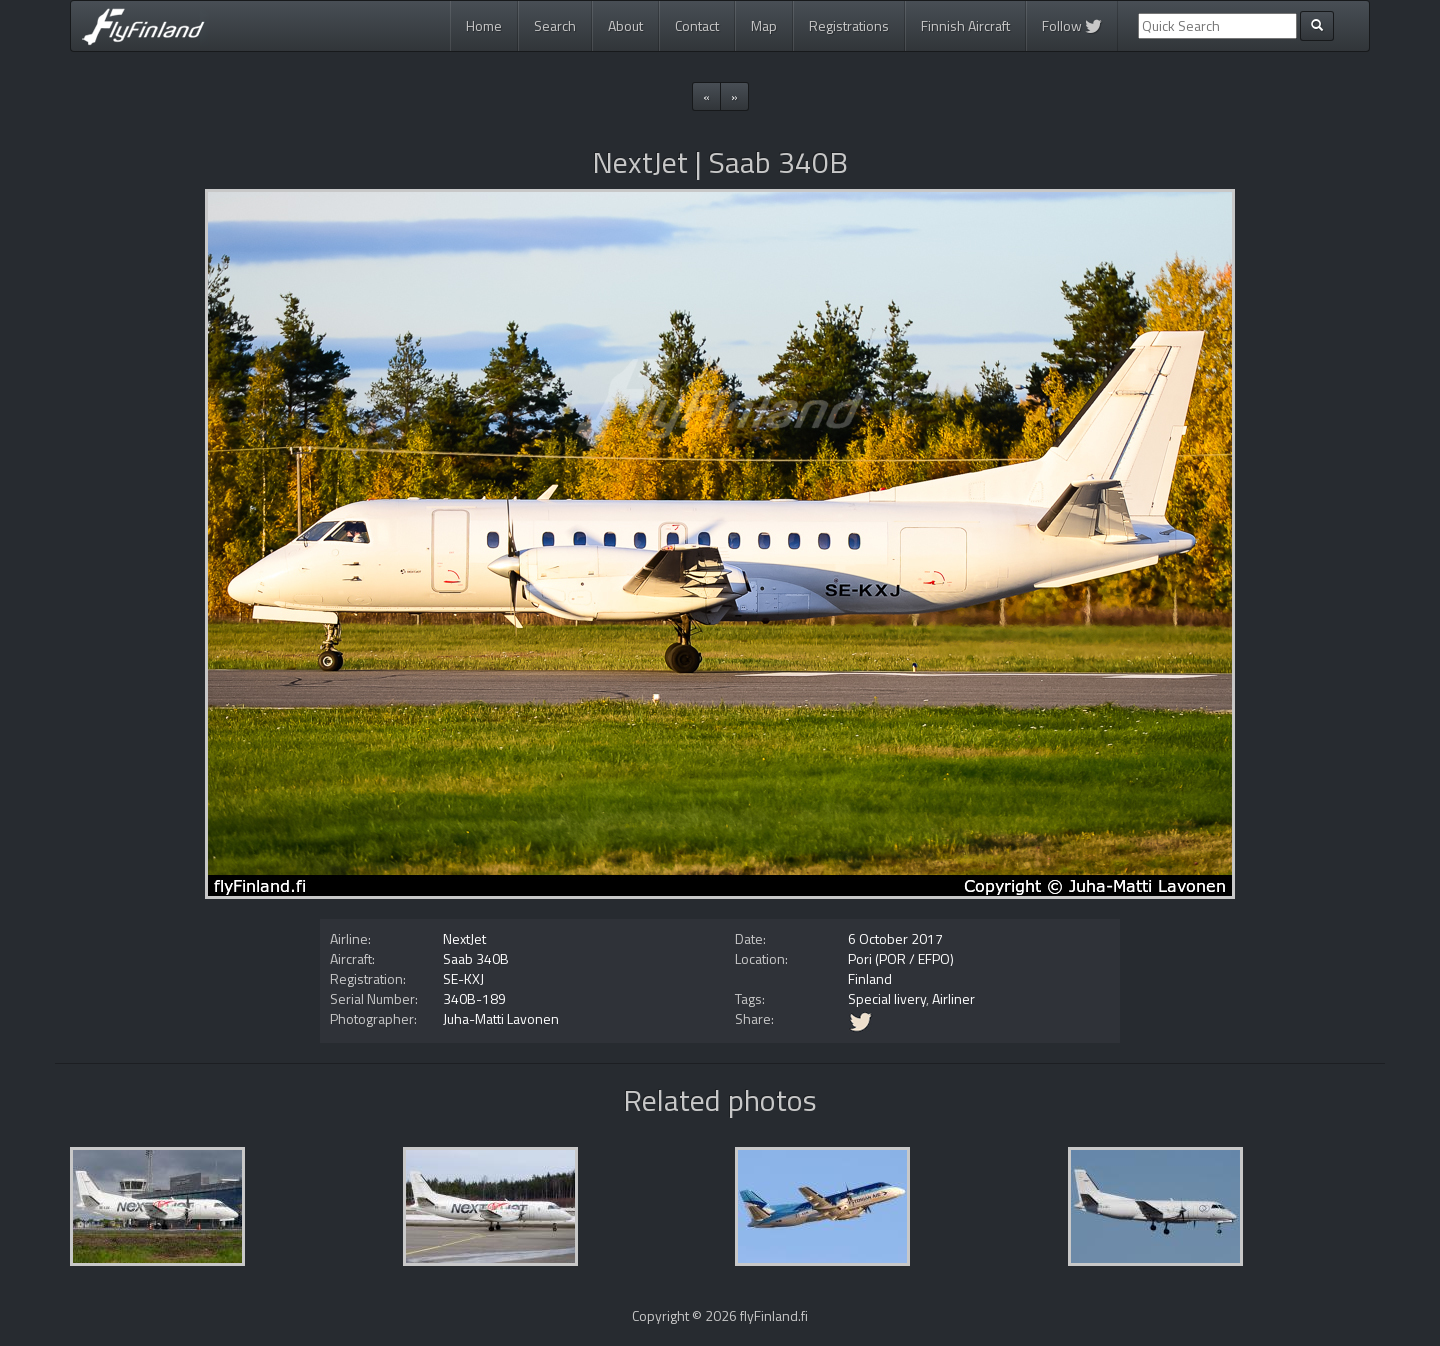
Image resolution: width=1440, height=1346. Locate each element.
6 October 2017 (895, 938)
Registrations (849, 25)
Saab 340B (476, 958)
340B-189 (474, 998)
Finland (870, 978)
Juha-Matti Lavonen (501, 1018)
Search (555, 25)
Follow (1072, 25)
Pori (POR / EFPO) (901, 958)
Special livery (887, 998)
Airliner (953, 998)
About (625, 25)
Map (764, 25)
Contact (697, 25)
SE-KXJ (463, 978)
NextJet (464, 938)
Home (484, 25)
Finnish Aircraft (965, 25)
